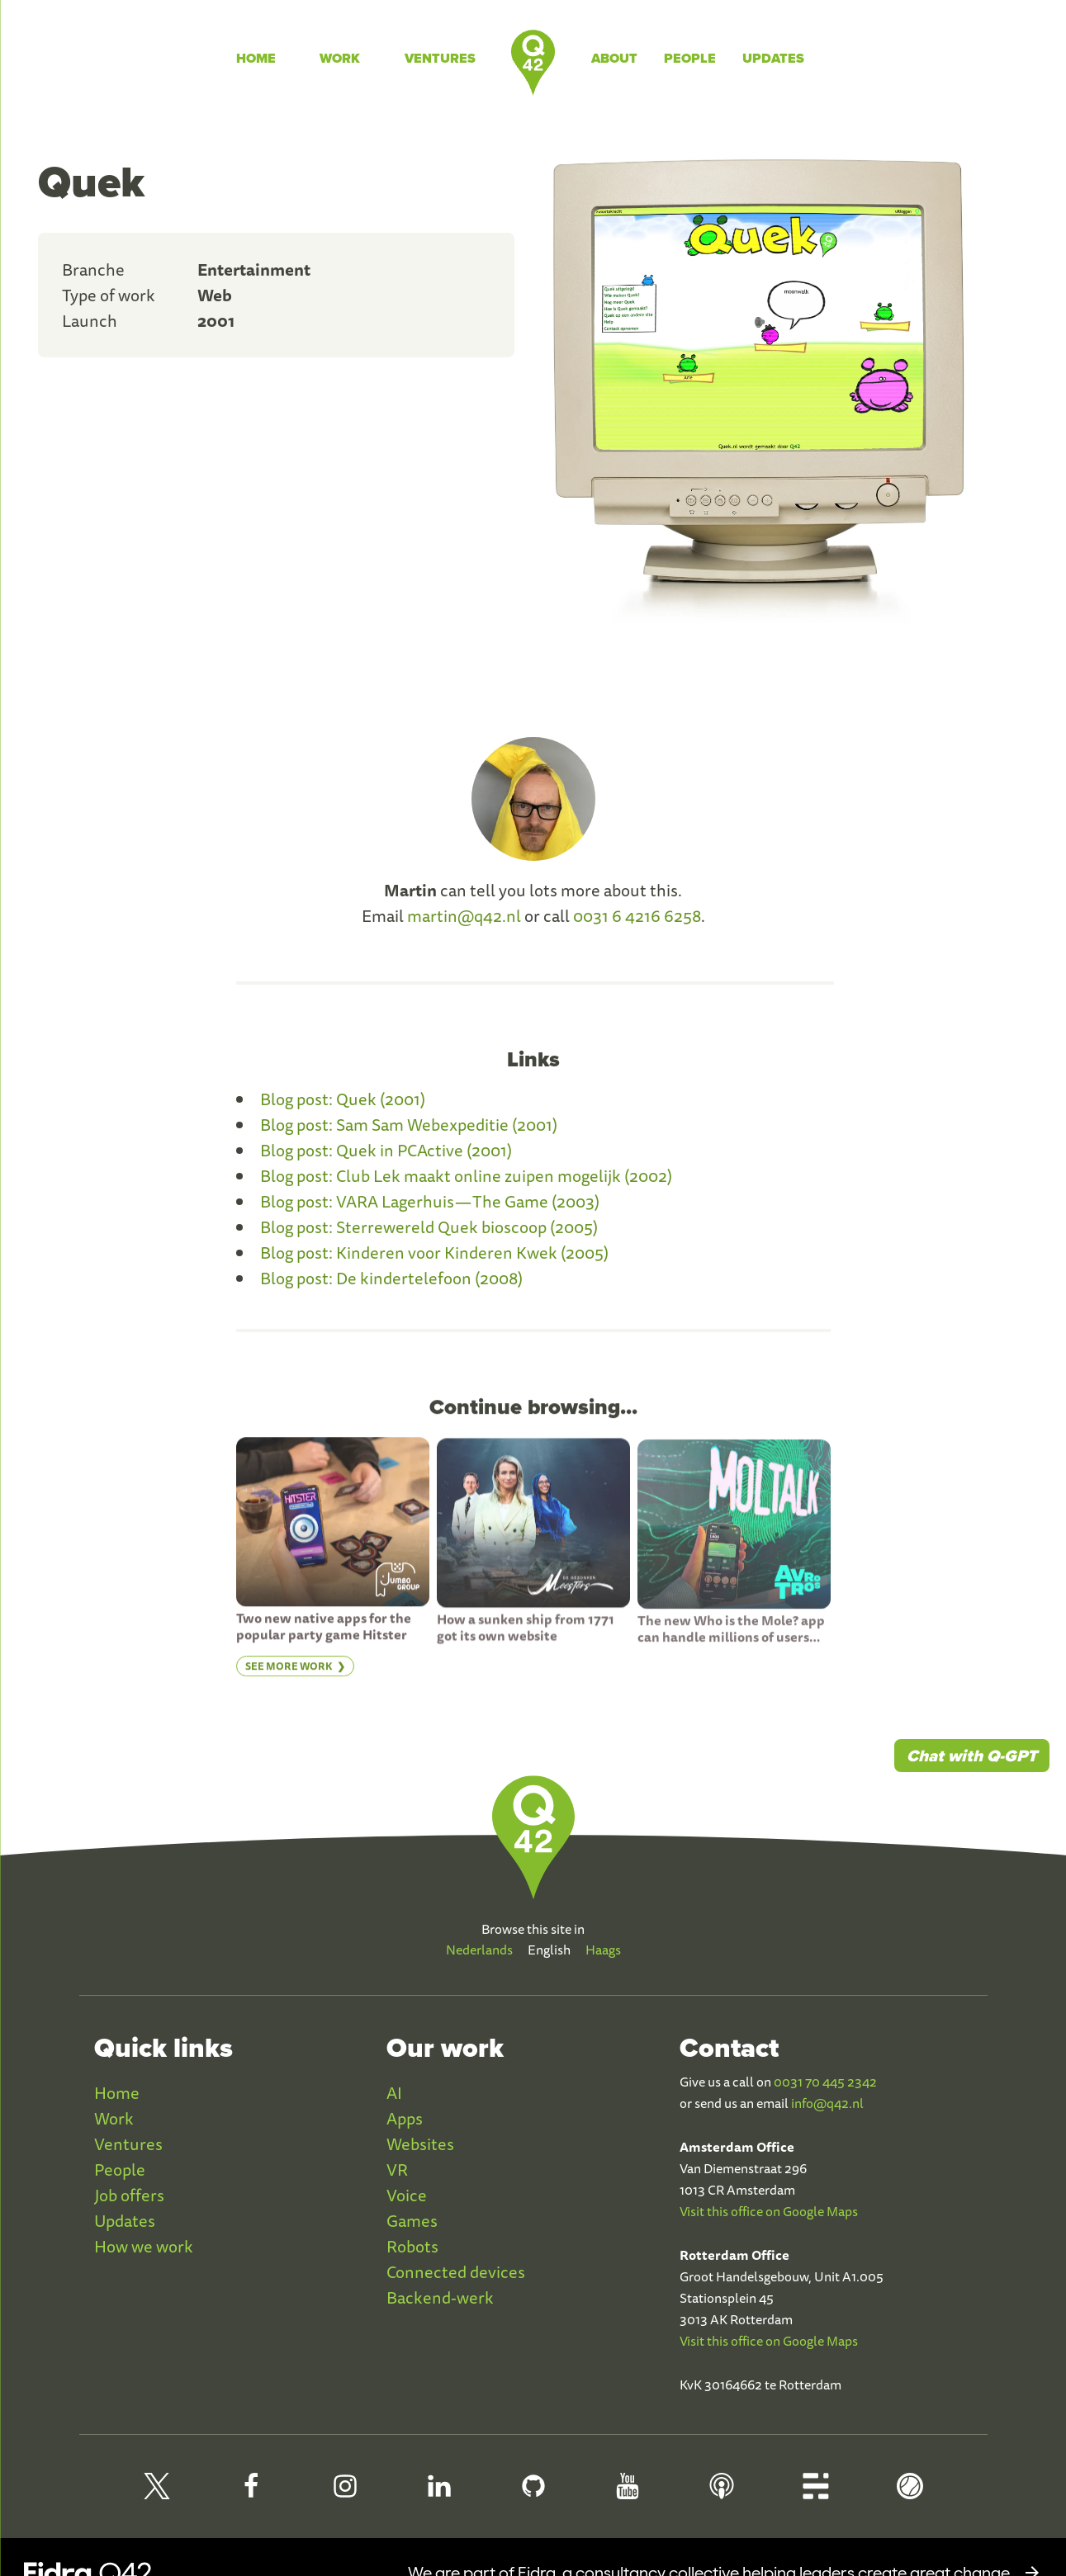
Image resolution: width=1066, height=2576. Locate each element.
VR (397, 2169)
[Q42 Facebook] (251, 2493)
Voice (406, 2195)
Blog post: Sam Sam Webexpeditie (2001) (408, 1124)
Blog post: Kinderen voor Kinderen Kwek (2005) (434, 1252)
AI (394, 2093)
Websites (420, 2144)
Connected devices (455, 2272)
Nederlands (479, 1949)
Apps (404, 2118)
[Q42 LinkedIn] (439, 2493)
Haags (603, 1949)
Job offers (129, 2195)
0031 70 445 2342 (825, 2081)
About (614, 58)
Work (340, 58)
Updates (773, 58)
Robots (412, 2246)
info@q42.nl (827, 2103)
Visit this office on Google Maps (769, 2211)
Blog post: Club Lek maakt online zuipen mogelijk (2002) (466, 1176)
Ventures (440, 58)
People (690, 58)
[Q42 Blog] (816, 2493)
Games (412, 2220)
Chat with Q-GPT (972, 1755)
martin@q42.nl (464, 916)
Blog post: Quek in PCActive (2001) (386, 1150)
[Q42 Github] (533, 2493)
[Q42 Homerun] (910, 2493)
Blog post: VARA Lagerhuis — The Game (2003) (429, 1201)
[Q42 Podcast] (721, 2493)
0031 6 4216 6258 (637, 916)
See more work (289, 1674)
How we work (143, 2246)
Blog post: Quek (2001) (342, 1099)
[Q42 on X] (157, 2493)
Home (256, 58)
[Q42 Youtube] (627, 2493)
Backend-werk (440, 2297)
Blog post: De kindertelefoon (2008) (391, 1278)
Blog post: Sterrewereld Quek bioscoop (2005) (429, 1227)
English (549, 1949)
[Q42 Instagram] (345, 2493)
